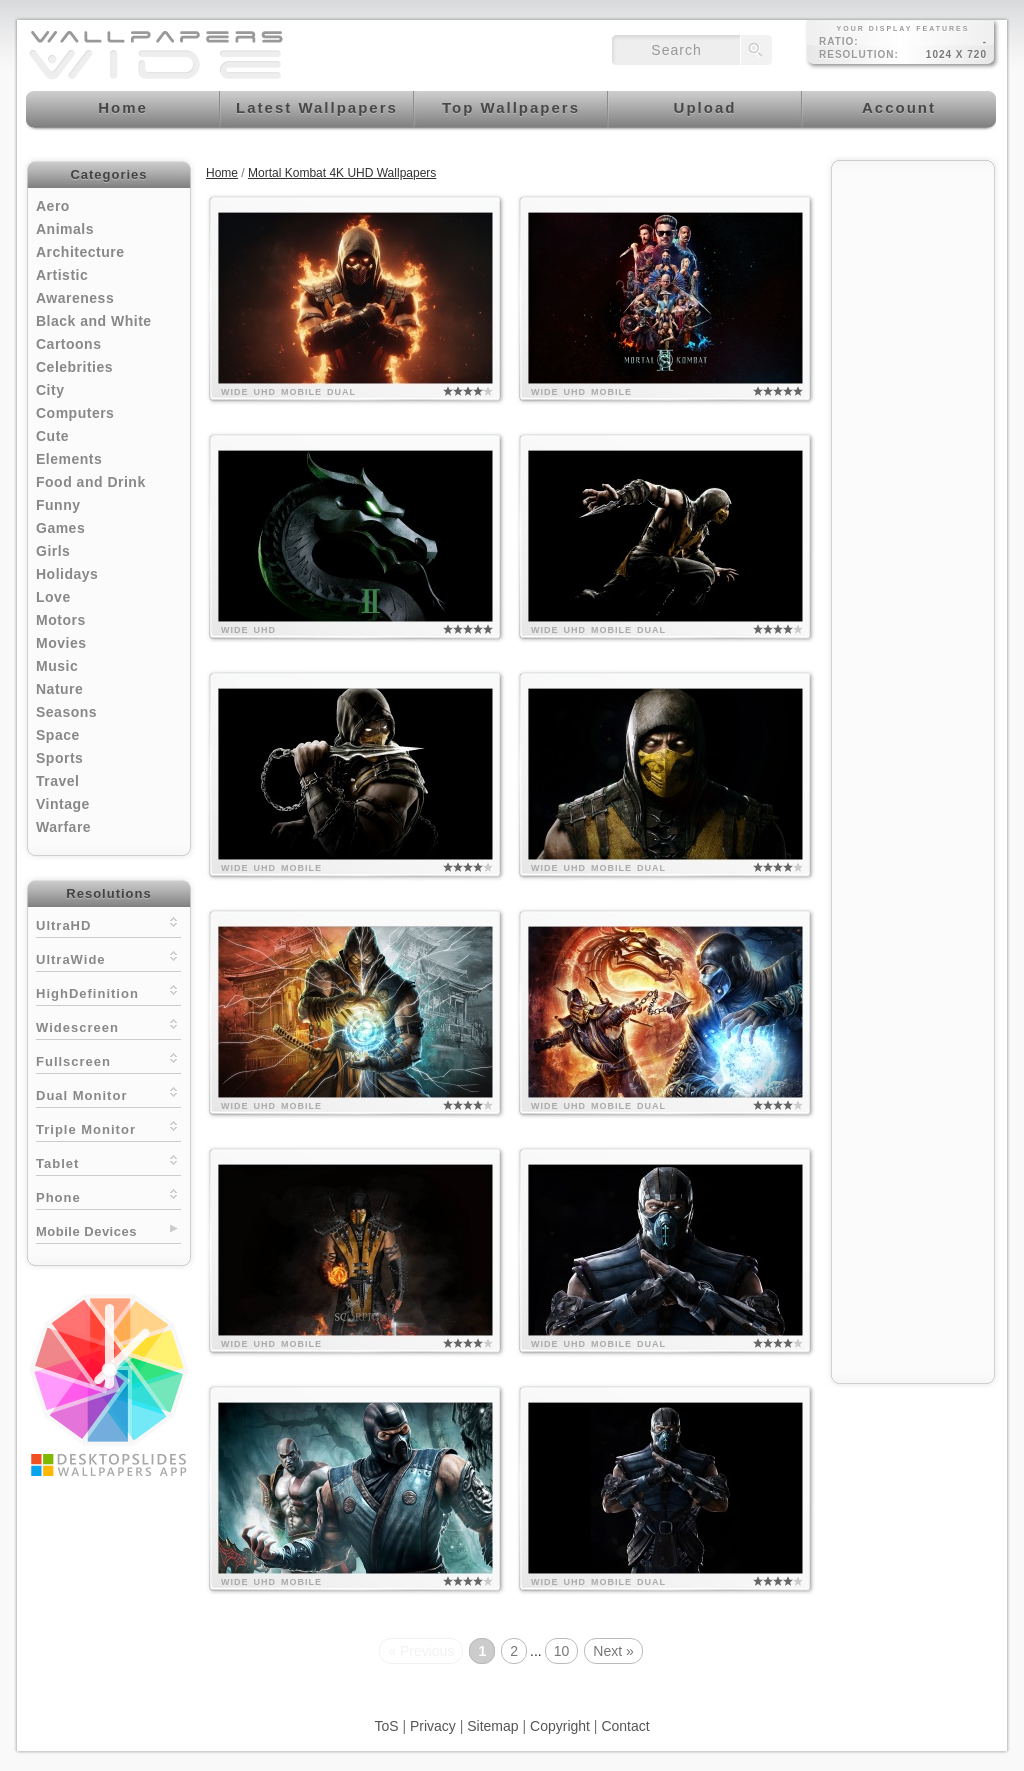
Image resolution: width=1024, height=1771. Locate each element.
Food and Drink (91, 482)
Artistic (62, 275)
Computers (75, 413)
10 (562, 1651)
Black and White (94, 321)
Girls (53, 551)
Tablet (108, 1161)
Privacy (433, 1726)
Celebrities (74, 367)
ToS (386, 1726)
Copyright (560, 1726)
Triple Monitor (108, 1127)
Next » (613, 1651)
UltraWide (108, 957)
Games (60, 528)
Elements (69, 459)
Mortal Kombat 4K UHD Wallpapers (342, 173)
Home (222, 173)
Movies (61, 643)
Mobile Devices (86, 1231)
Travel (57, 781)
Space (58, 735)
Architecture (80, 252)
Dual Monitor (108, 1093)
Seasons (66, 712)
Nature (59, 689)
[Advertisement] (913, 472)
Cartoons (68, 344)
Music (57, 666)
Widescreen (108, 1025)
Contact (625, 1726)
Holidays (67, 574)
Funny (58, 505)
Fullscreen (108, 1059)
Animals (65, 229)
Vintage (63, 804)
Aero (53, 206)
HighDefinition (108, 991)
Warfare (63, 827)
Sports (59, 758)
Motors (61, 620)
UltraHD (108, 923)
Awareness (75, 298)
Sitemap (492, 1726)
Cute (52, 436)
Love (53, 597)
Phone (108, 1195)
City (50, 390)
